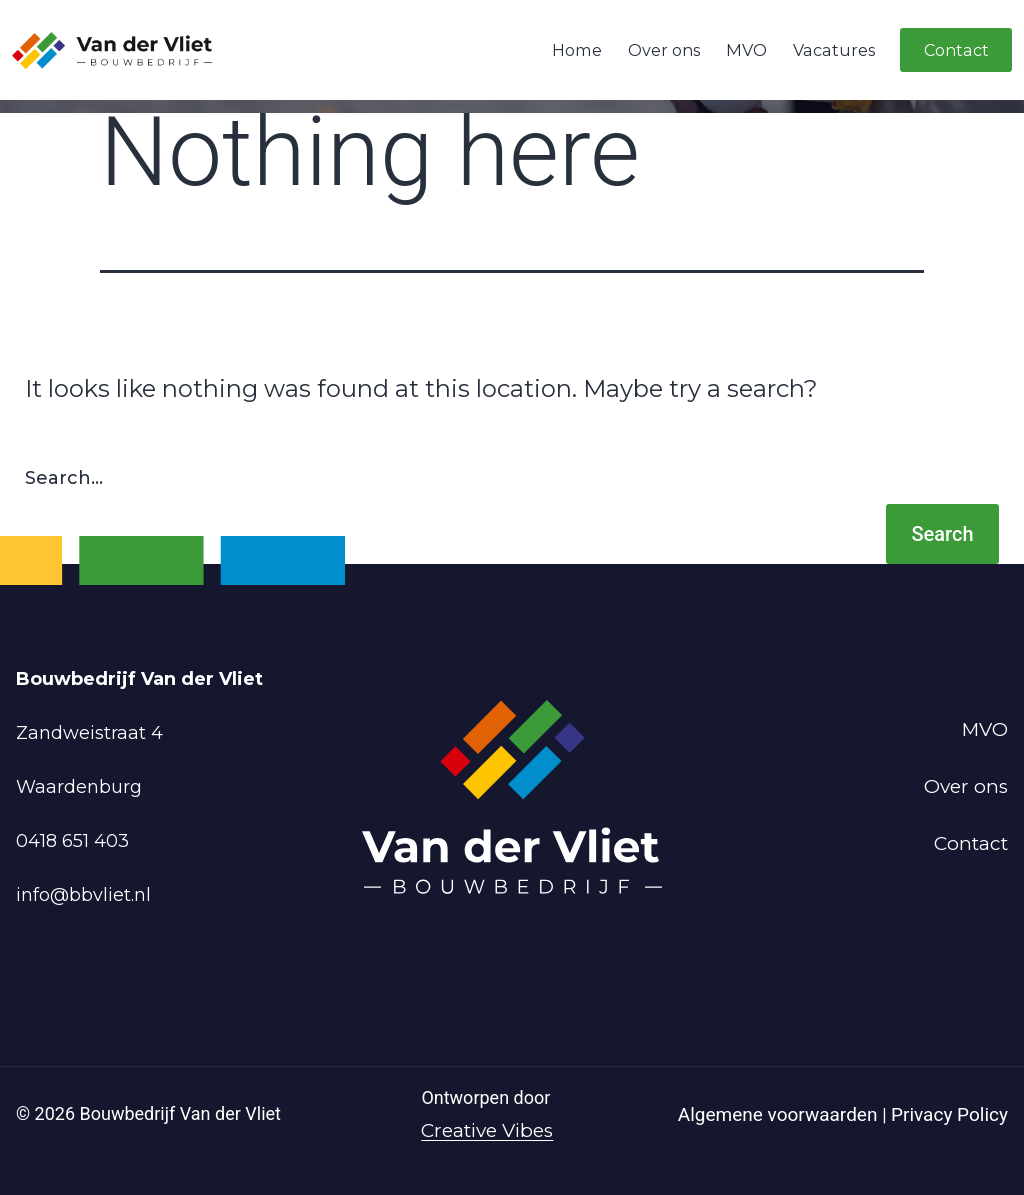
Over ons (664, 50)
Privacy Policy (949, 1114)
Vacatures (834, 50)
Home (577, 50)
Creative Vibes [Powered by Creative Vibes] (487, 1130)
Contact (956, 50)
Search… (64, 478)
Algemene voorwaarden (780, 1114)
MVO (746, 50)
